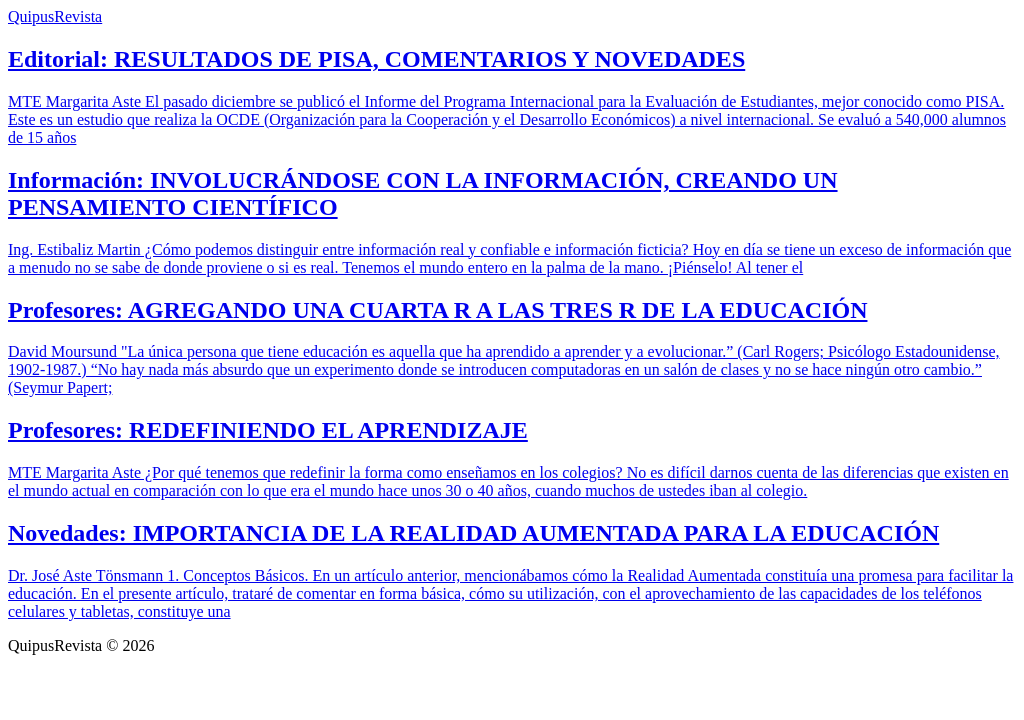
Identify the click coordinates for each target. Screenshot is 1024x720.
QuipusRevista (55, 16)
